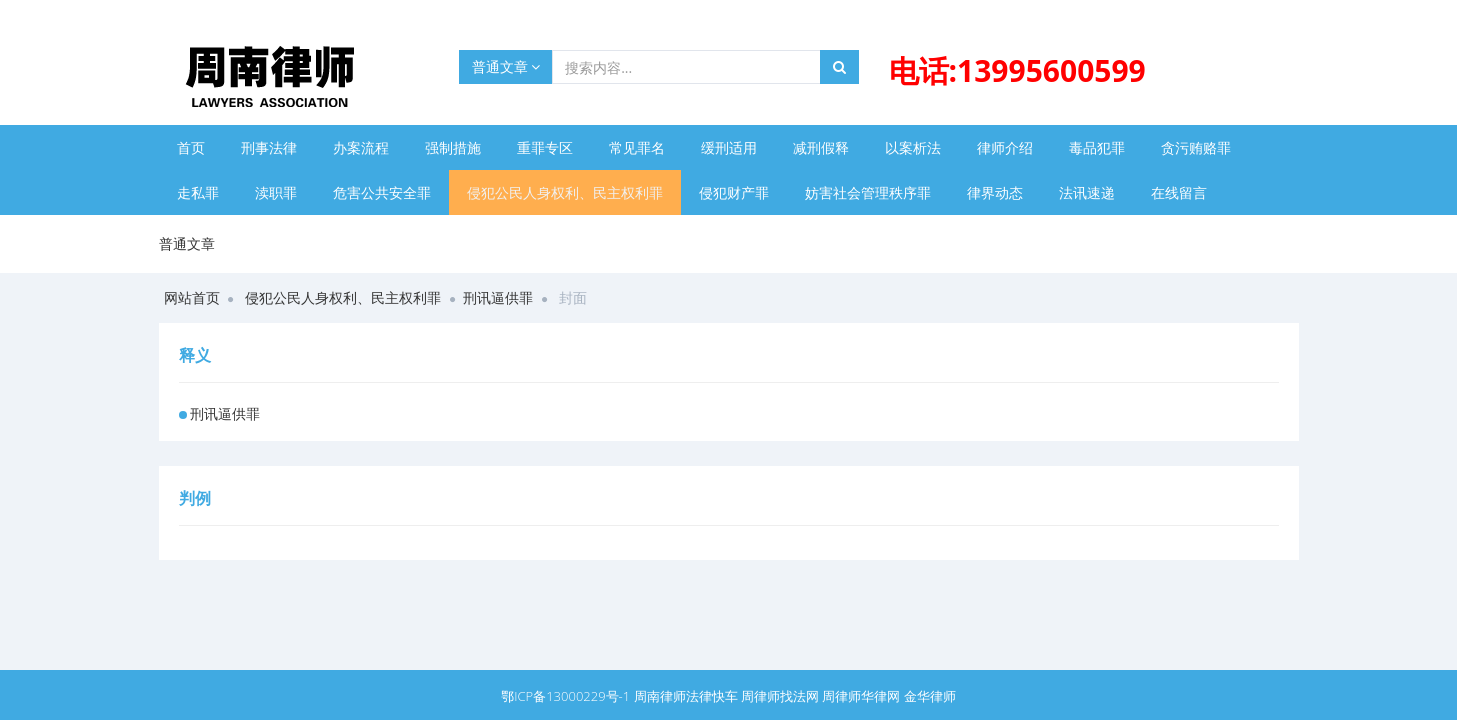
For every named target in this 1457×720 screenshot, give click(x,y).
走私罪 (198, 192)
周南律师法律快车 (686, 696)
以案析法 (913, 147)
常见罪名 (637, 147)
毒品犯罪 (1097, 147)
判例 (195, 498)
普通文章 (506, 66)
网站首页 (192, 297)
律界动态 (995, 192)
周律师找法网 (780, 696)
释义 (195, 355)
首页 (191, 147)
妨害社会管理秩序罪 (868, 192)
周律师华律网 (861, 696)
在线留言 (1179, 192)
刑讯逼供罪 (498, 297)
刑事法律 (269, 147)
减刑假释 (821, 147)
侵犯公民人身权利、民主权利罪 (565, 192)
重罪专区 (545, 147)
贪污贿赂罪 (1196, 147)
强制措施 (453, 147)
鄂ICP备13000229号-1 (565, 696)
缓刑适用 (729, 147)
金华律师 (930, 696)
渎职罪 (276, 192)
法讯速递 (1087, 192)
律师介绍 (1005, 147)
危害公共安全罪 (382, 192)
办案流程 (361, 147)
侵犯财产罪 (734, 192)
